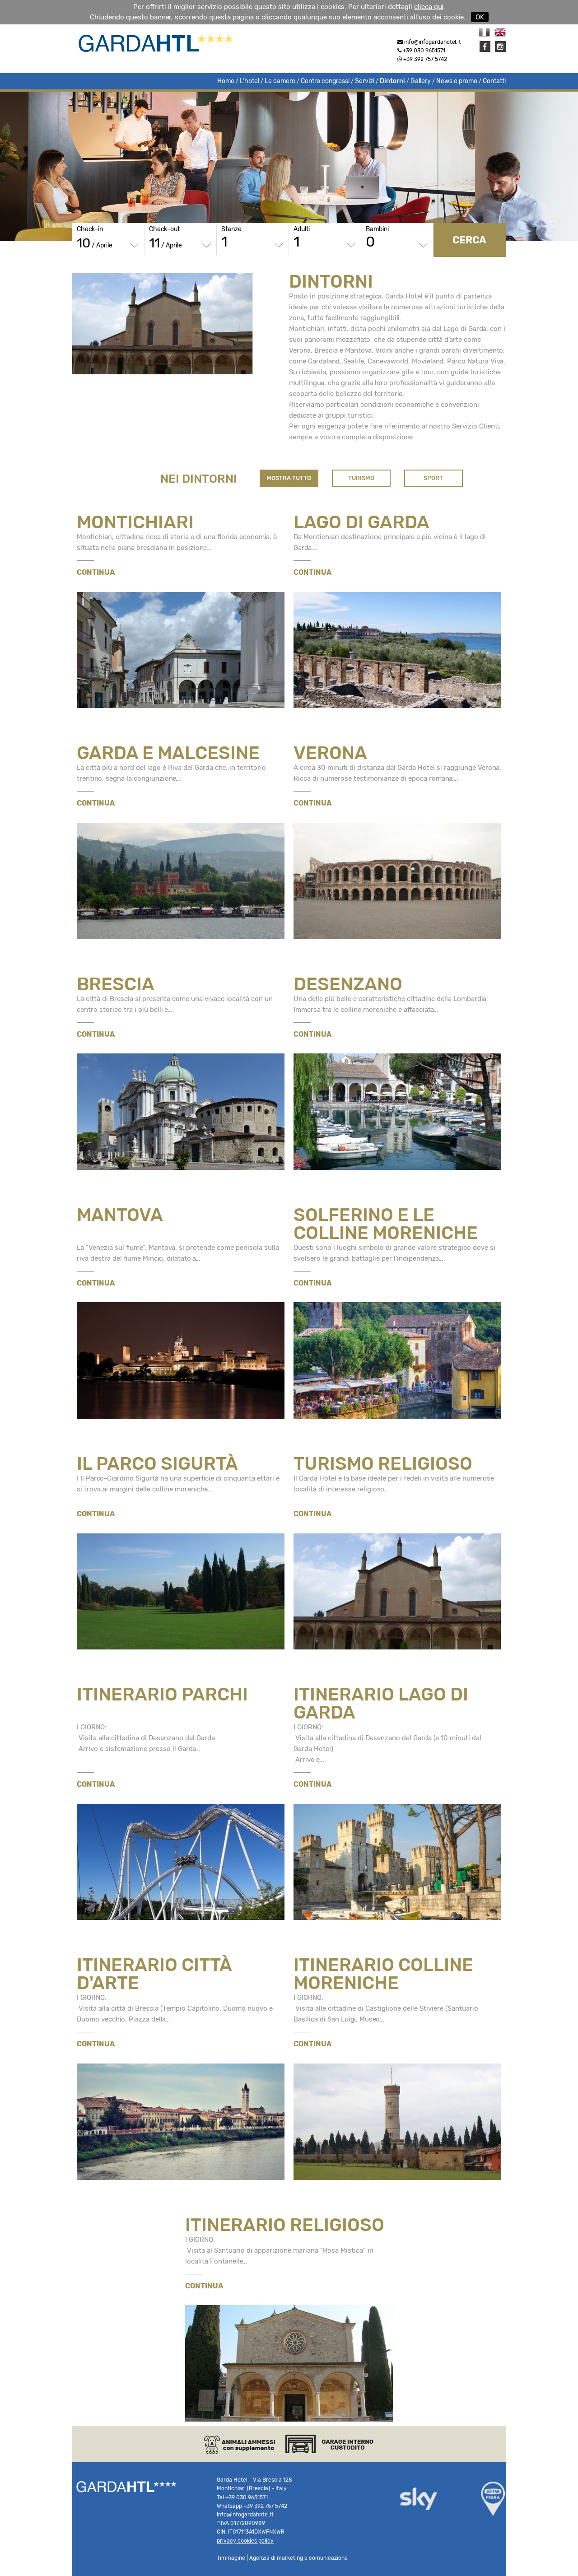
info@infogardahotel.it (432, 42)
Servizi (364, 81)
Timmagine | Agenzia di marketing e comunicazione (282, 2558)
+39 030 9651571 (421, 50)
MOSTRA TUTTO (288, 478)
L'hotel (249, 81)
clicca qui (428, 7)
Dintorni (392, 81)
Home (225, 81)
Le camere (280, 81)
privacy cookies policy (245, 2541)
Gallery (420, 81)
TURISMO (361, 478)
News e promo (456, 81)
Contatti (494, 81)
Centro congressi (325, 81)
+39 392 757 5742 (422, 59)
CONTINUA (96, 572)
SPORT (433, 478)
